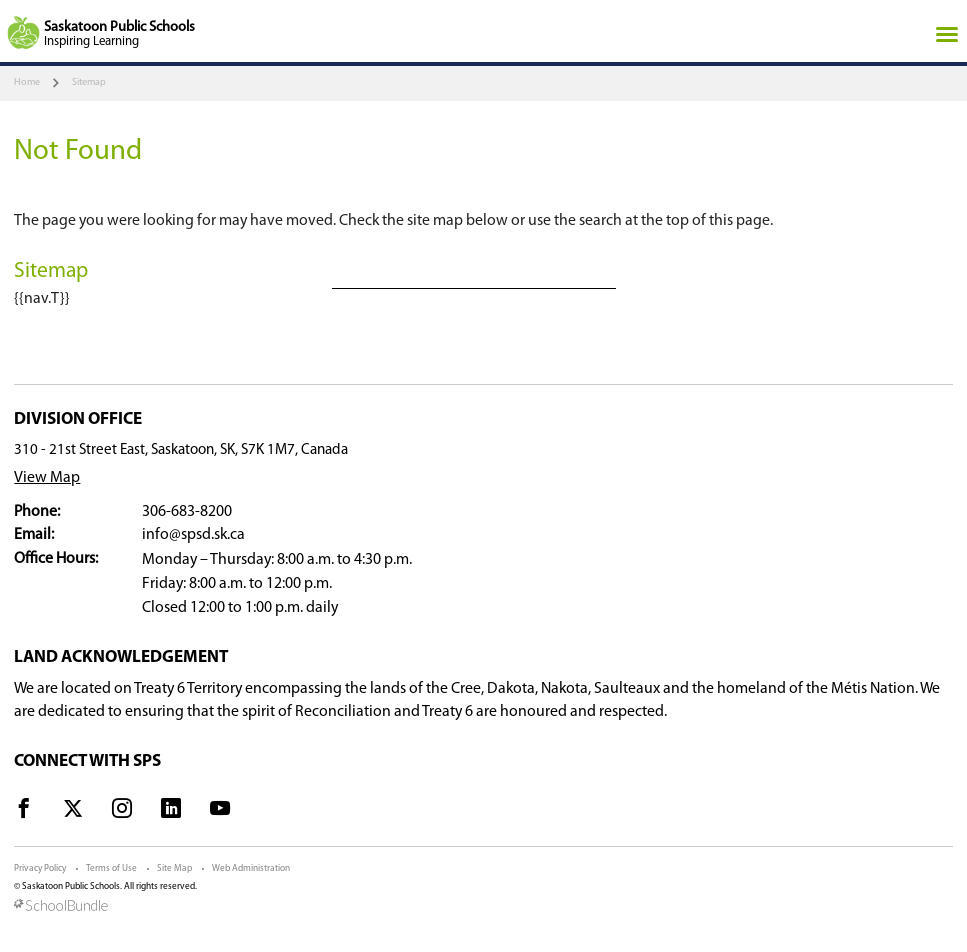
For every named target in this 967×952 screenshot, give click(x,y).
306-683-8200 (187, 512)
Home (27, 82)
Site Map (174, 868)
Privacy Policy (40, 868)
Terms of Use (111, 868)
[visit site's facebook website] (24, 812)
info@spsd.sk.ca (193, 535)
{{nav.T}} (42, 299)
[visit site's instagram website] (122, 812)
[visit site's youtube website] (220, 812)
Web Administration (251, 868)
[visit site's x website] (73, 812)
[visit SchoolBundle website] (483, 907)
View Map (47, 478)
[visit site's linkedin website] (171, 812)
